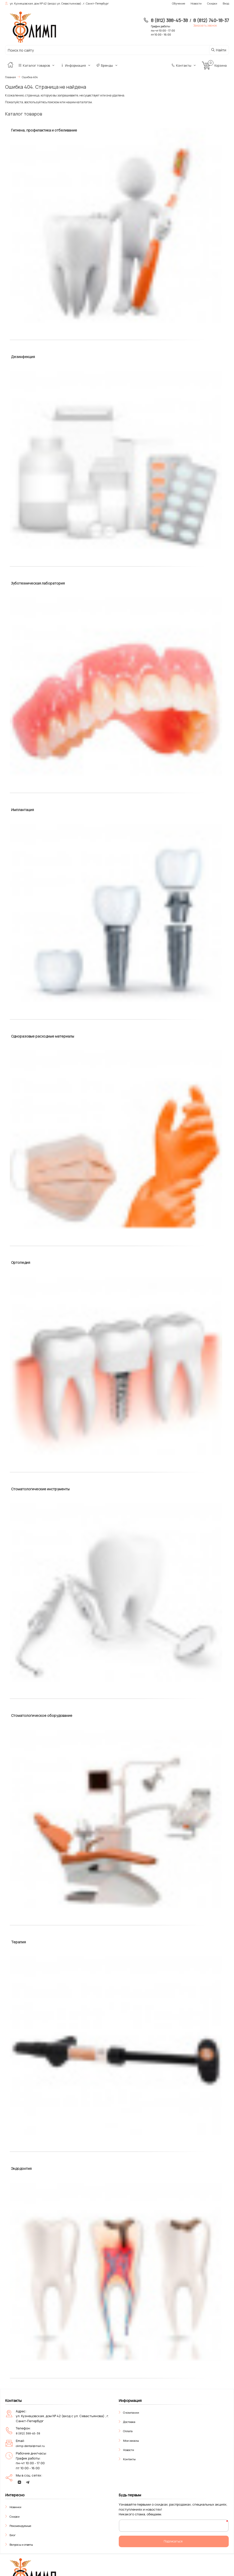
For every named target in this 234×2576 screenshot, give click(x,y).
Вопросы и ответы (21, 2544)
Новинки (15, 2507)
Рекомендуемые (20, 2526)
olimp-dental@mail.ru (30, 2446)
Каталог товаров (37, 65)
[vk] (19, 2482)
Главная (10, 77)
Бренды (107, 65)
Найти (218, 50)
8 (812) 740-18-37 (211, 20)
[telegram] (27, 2482)
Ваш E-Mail (131, 2525)
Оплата (128, 2431)
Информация (76, 65)
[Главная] (10, 65)
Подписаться (173, 2541)
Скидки (15, 2516)
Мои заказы (131, 2440)
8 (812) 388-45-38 (169, 20)
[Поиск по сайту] (98, 50)
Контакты (184, 65)
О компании (131, 2412)
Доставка (129, 2422)
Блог (13, 2535)
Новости (128, 2450)
